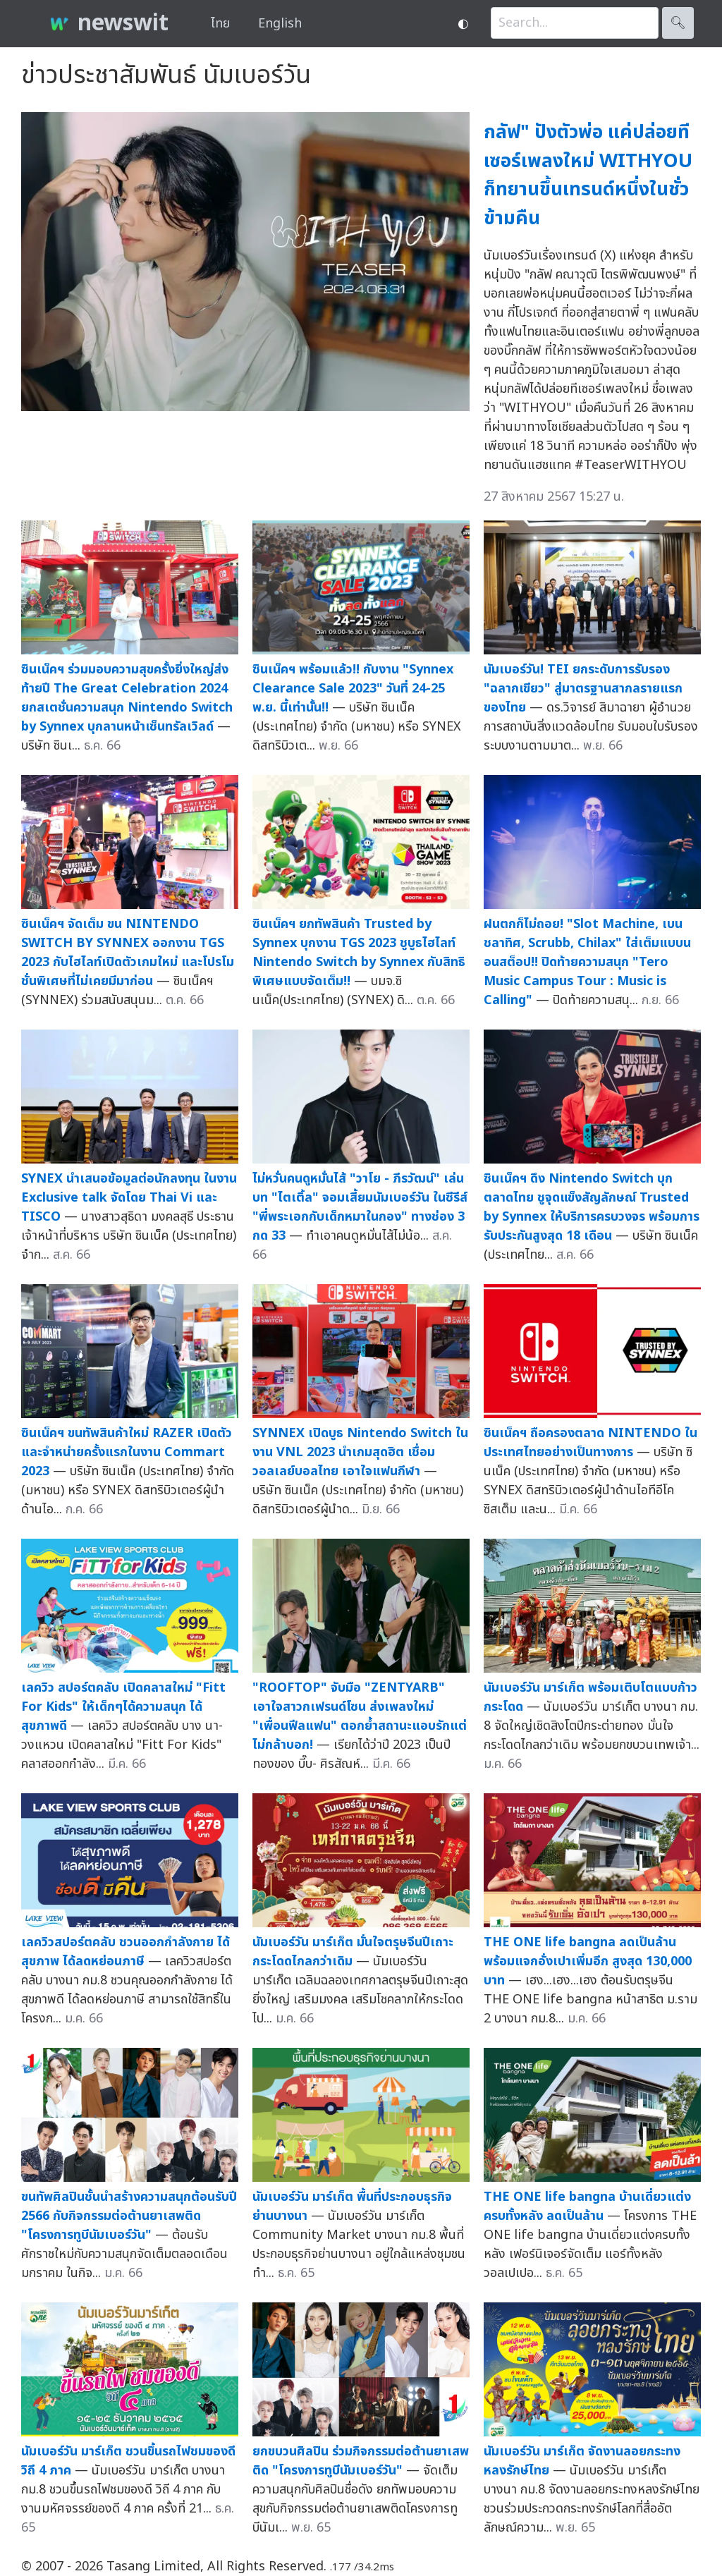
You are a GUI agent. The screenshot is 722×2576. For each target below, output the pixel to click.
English (280, 23)
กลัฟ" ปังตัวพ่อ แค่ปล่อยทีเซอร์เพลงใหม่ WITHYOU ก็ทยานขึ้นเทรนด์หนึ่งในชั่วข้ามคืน (588, 175)
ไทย (220, 23)
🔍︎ (678, 22)
